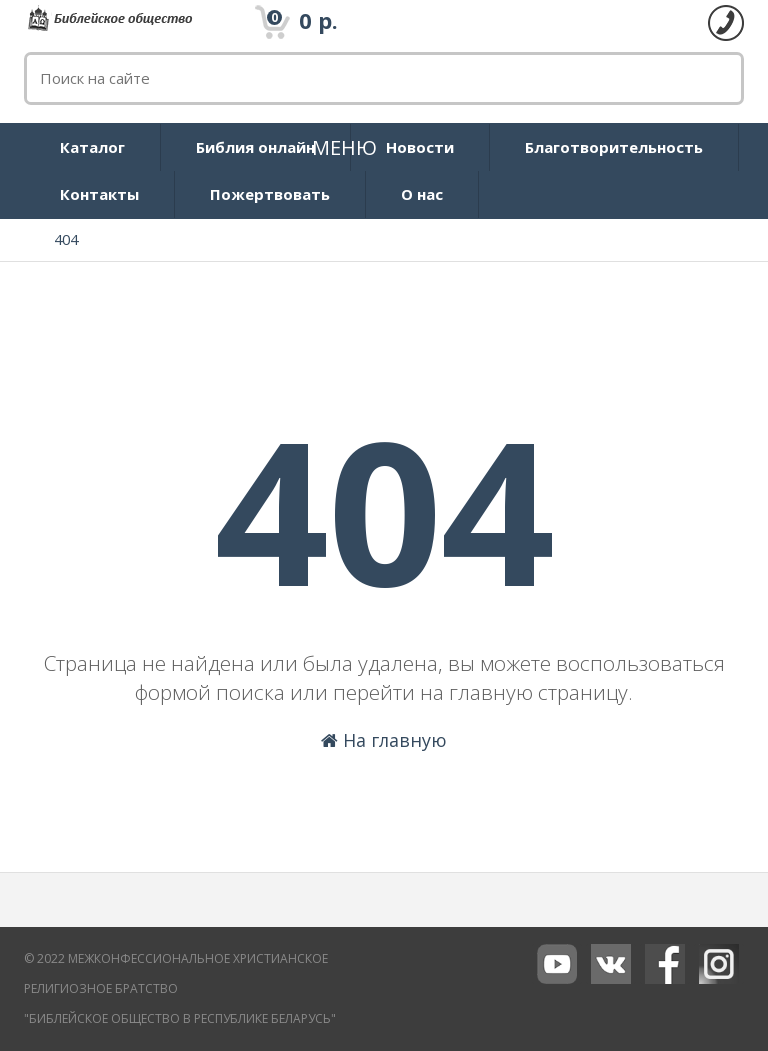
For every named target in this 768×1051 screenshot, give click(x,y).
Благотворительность (614, 147)
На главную (384, 740)
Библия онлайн (255, 147)
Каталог (92, 147)
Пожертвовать (270, 194)
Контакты (99, 194)
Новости (420, 147)
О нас (422, 194)
